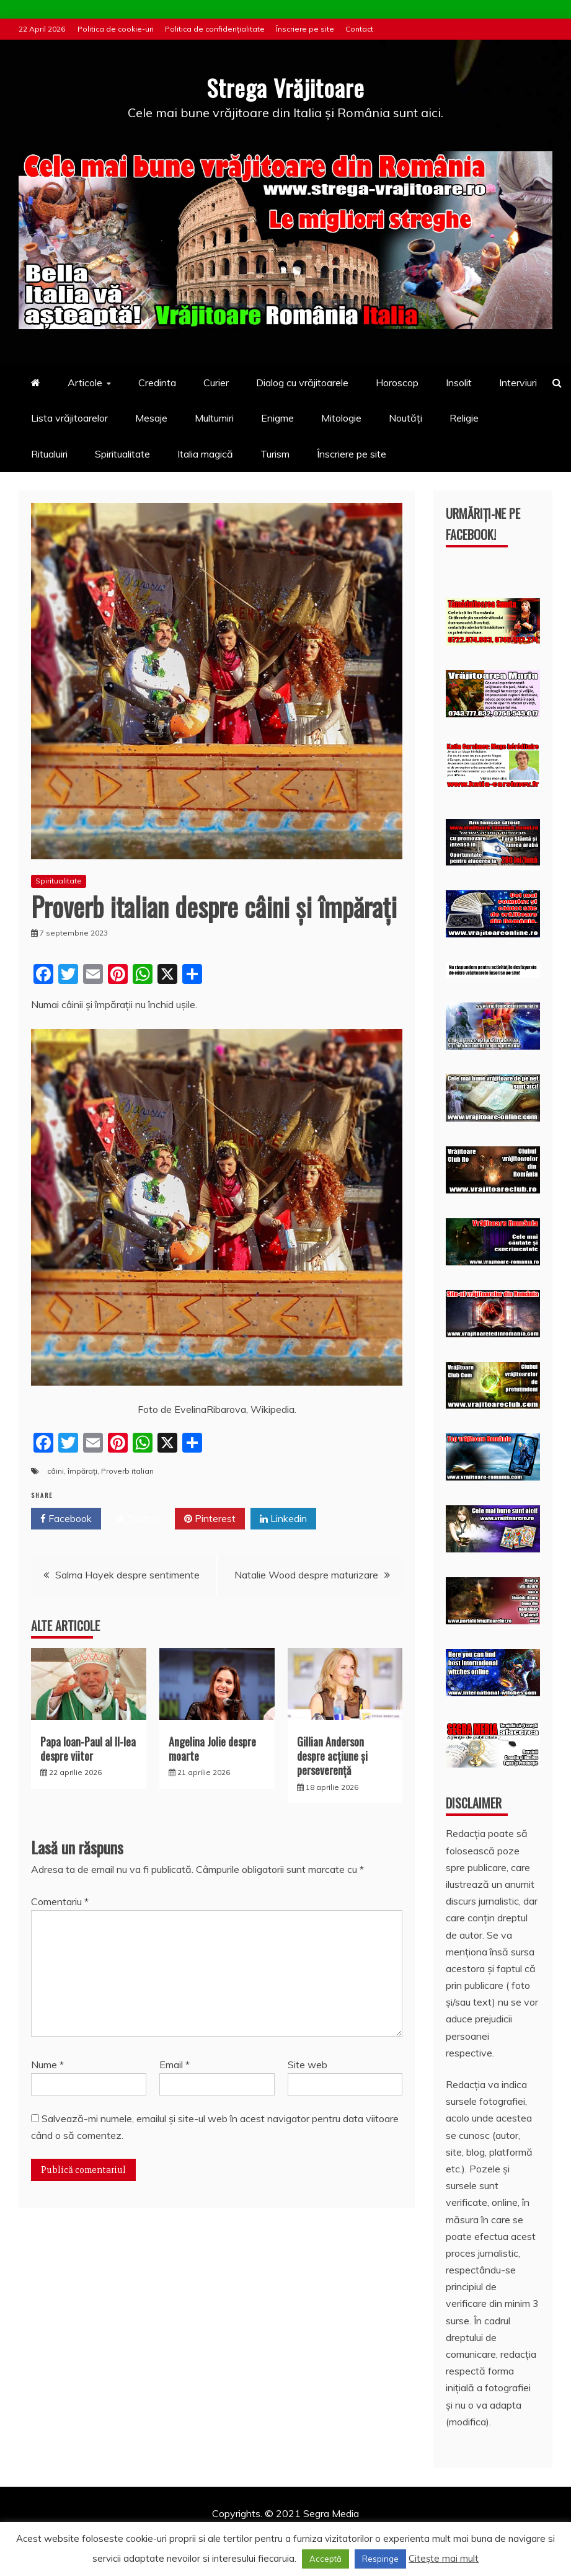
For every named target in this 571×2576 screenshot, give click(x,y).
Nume (47, 2064)
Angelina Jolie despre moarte (212, 1748)
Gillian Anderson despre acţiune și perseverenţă (332, 1755)
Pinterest (210, 1518)
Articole (85, 382)
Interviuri (518, 382)
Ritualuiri (49, 453)
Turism (275, 453)
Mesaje (151, 418)
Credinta (157, 382)
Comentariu (60, 1901)
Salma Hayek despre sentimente (127, 1575)
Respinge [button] (380, 2559)
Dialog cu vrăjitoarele (302, 382)
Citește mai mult (444, 2558)
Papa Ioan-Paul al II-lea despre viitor (88, 1748)
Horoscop (397, 382)
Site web (307, 2064)
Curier (216, 382)
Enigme (277, 418)
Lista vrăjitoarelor (69, 418)
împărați (82, 1471)
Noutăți (405, 418)
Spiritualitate (122, 453)
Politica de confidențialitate (215, 28)
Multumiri (214, 418)
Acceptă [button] (325, 2559)
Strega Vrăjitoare (285, 86)
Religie (464, 418)
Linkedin (283, 1518)
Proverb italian (127, 1471)
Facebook (66, 1518)
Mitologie (341, 418)
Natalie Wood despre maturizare (306, 1575)
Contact (359, 28)
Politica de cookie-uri (115, 28)
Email (174, 2064)
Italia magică (205, 453)
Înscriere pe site (305, 28)
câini (55, 1471)
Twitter (138, 1518)
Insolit (459, 382)
